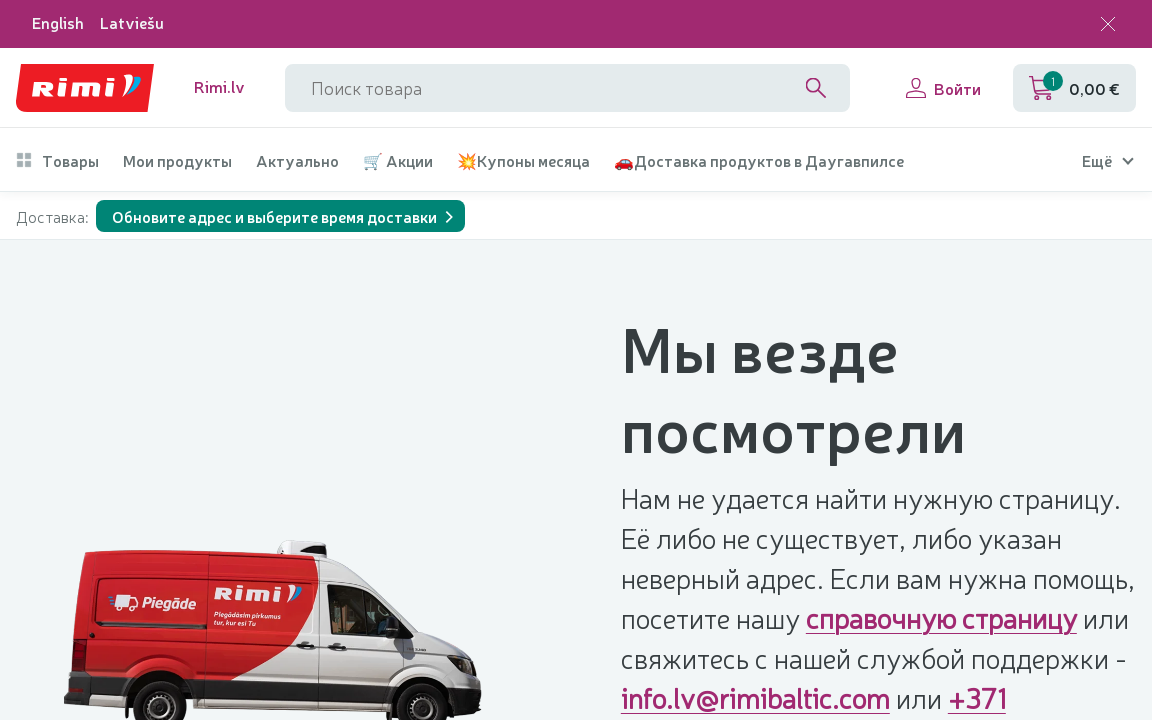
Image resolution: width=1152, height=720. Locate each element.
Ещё (1097, 160)
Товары (57, 160)
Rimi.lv (219, 86)
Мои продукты (177, 160)
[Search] (816, 88)
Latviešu (132, 22)
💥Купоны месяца (523, 160)
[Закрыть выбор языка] (1108, 24)
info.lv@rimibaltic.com (755, 697)
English (58, 22)
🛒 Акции (398, 160)
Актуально (297, 160)
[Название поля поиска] (567, 88)
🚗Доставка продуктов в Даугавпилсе (759, 160)
